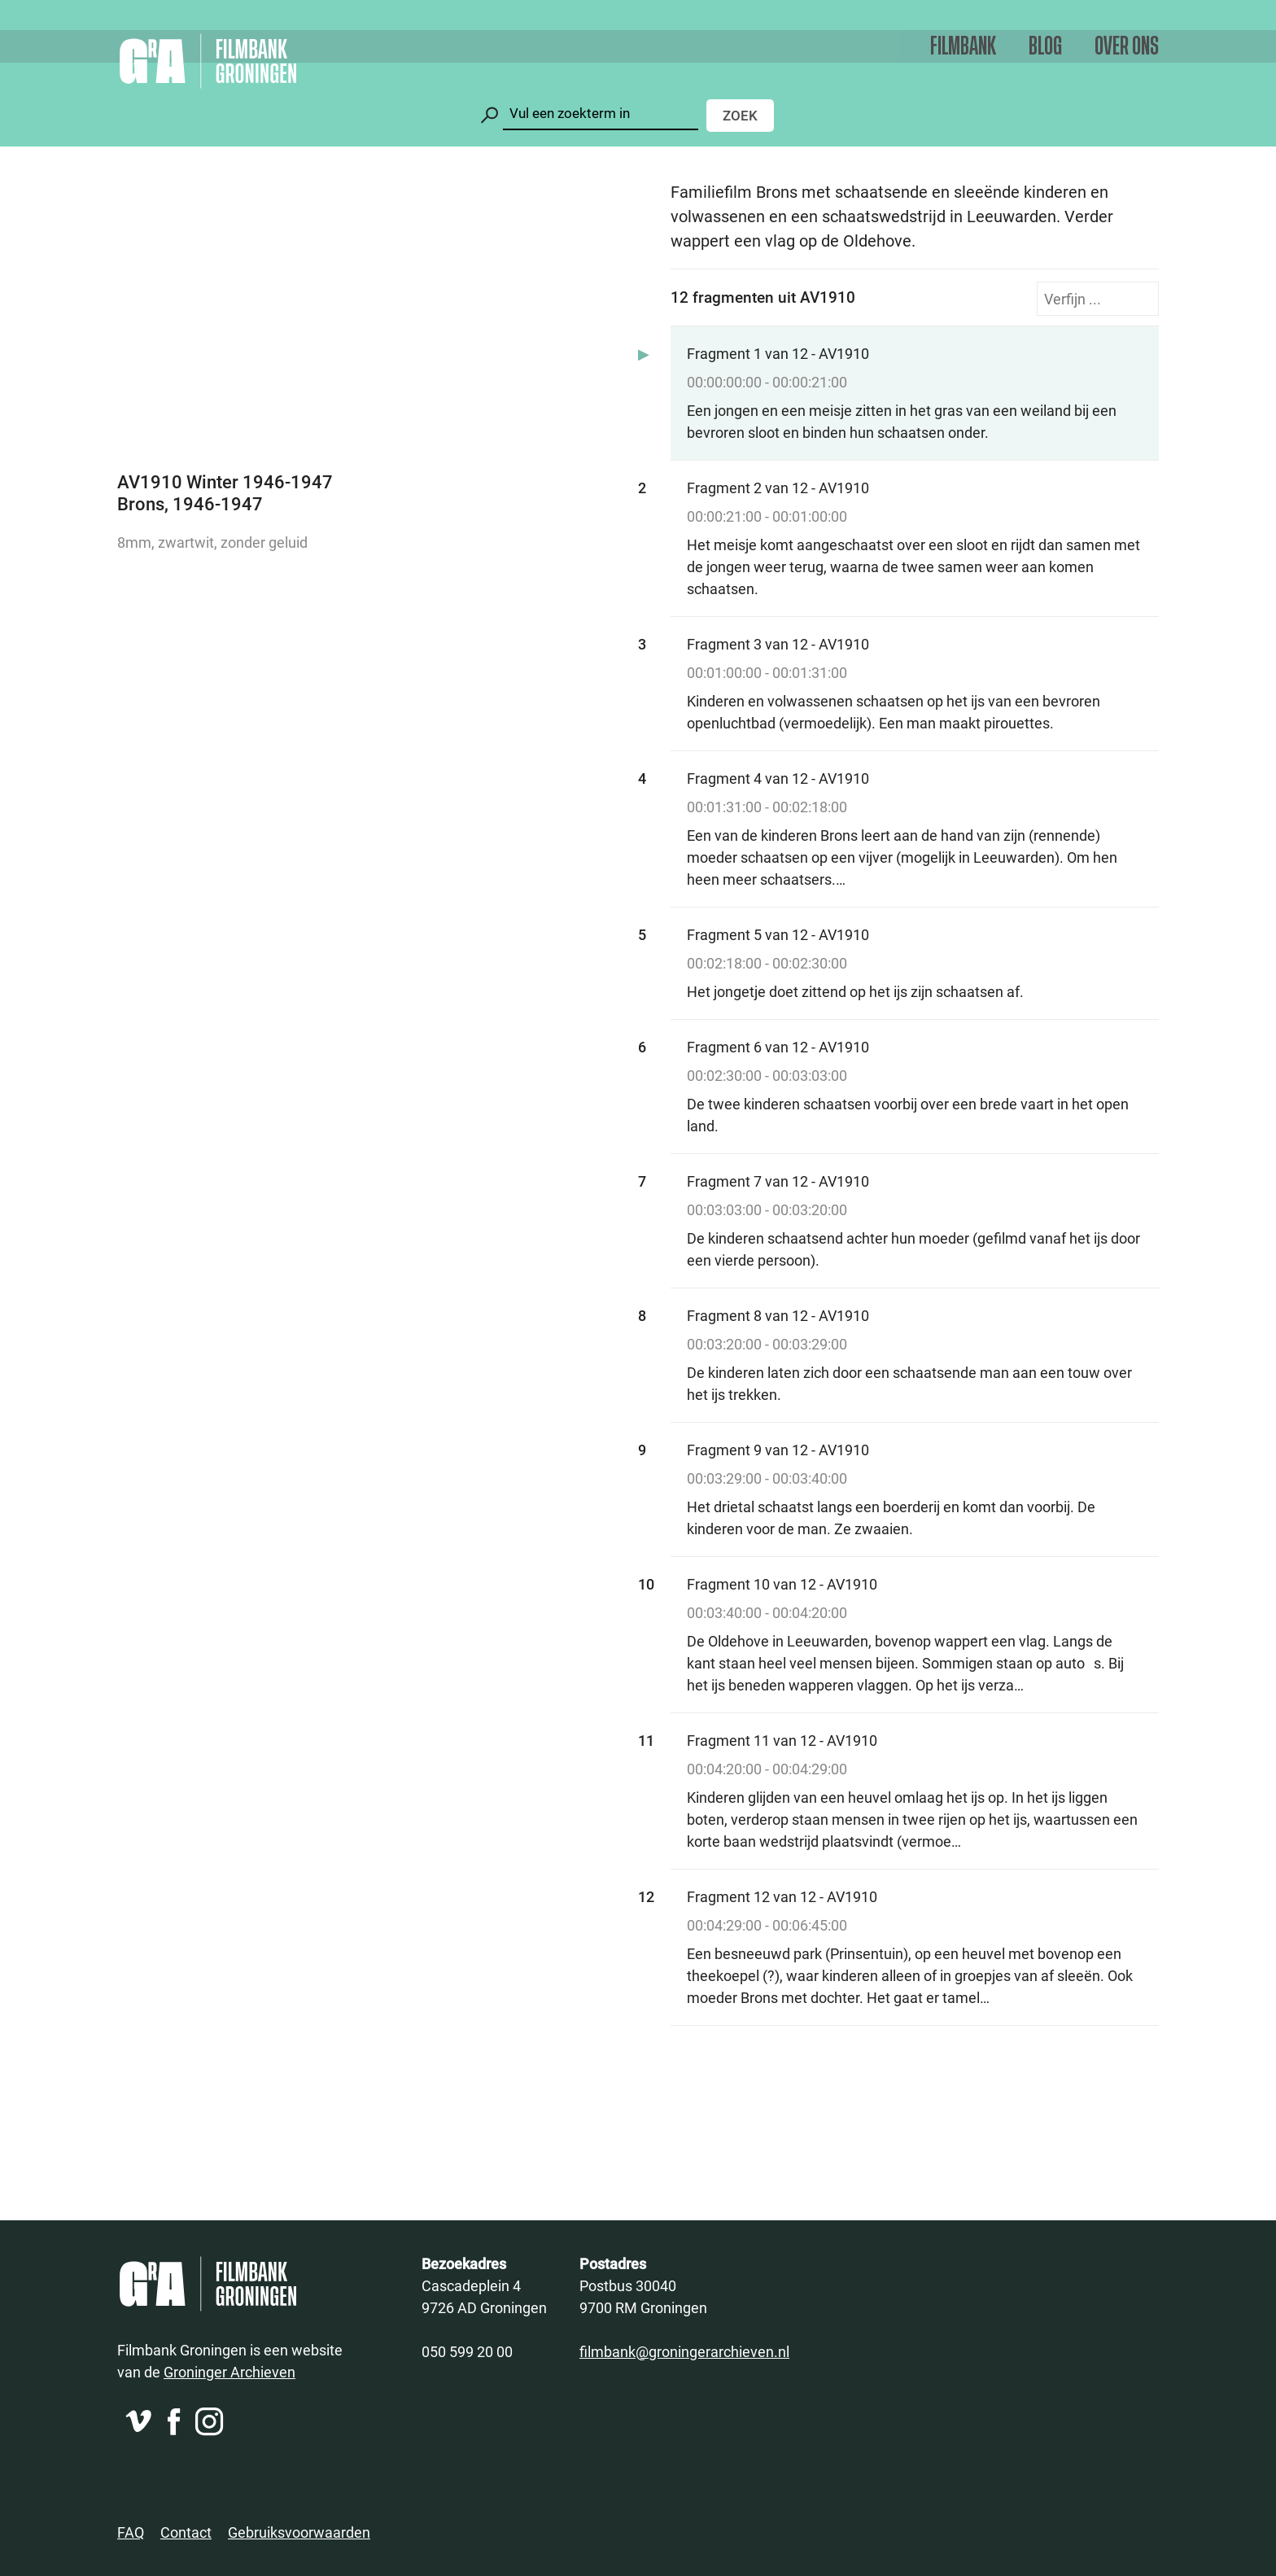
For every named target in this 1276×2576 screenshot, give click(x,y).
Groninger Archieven (229, 2371)
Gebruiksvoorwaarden (299, 2532)
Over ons (1127, 46)
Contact (186, 2532)
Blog (1045, 46)
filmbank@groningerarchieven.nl (684, 2351)
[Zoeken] (600, 113)
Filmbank (963, 46)
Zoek (740, 115)
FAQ (130, 2532)
